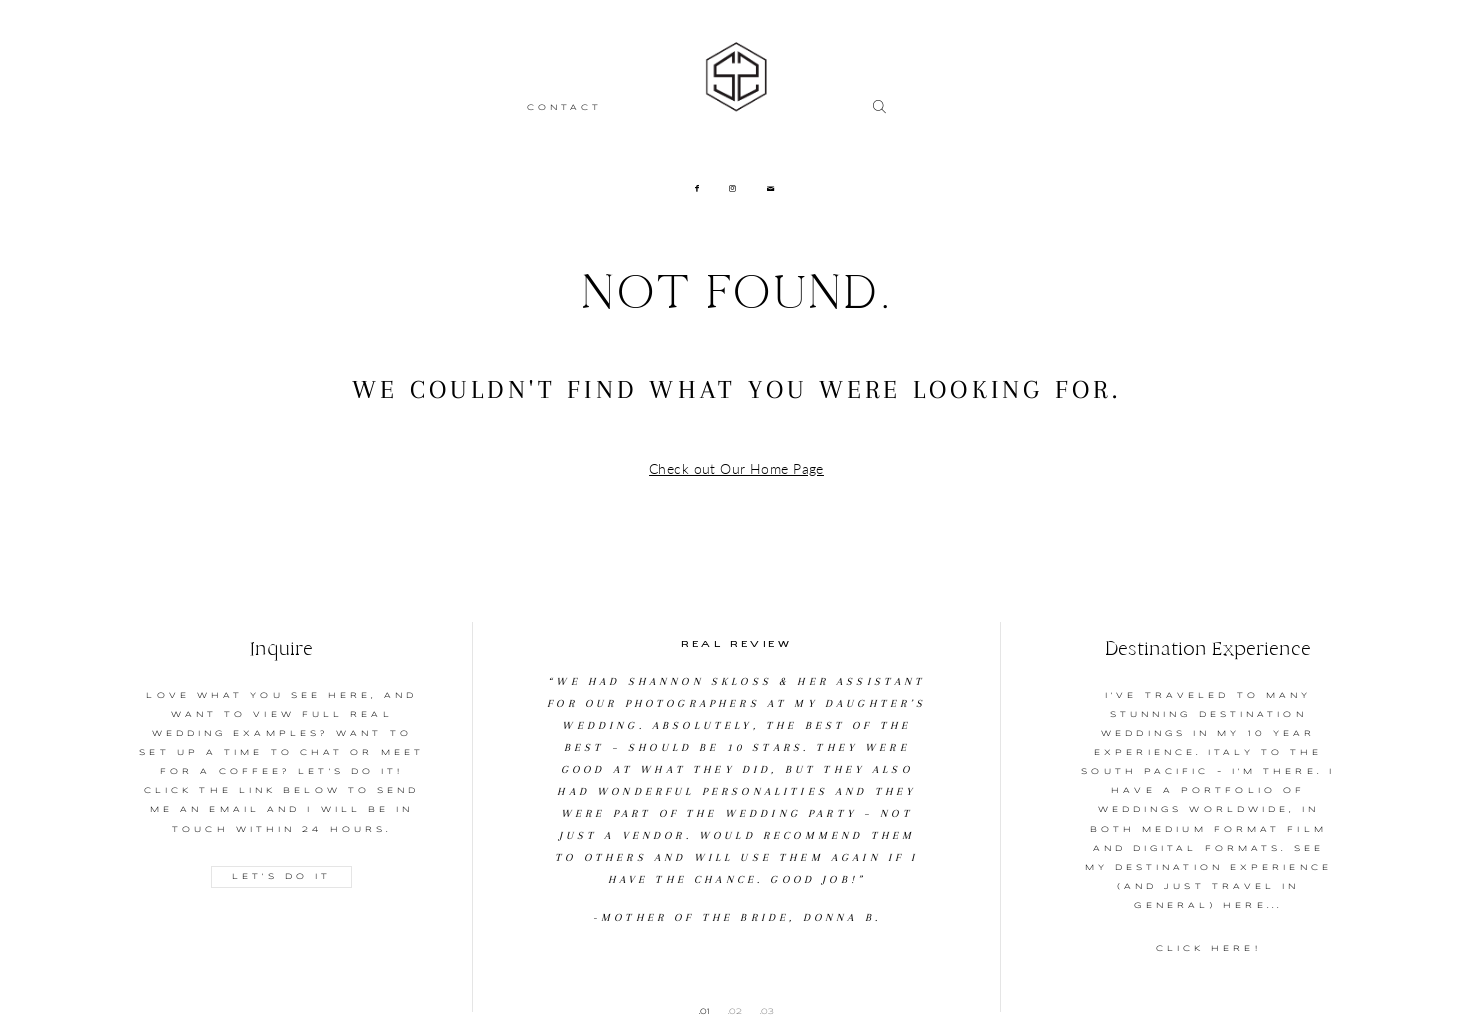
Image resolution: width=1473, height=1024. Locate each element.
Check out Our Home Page (736, 468)
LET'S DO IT (281, 877)
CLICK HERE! (1208, 949)
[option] (737, 775)
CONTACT (565, 108)
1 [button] (708, 1011)
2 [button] (739, 1011)
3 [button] (771, 1011)
